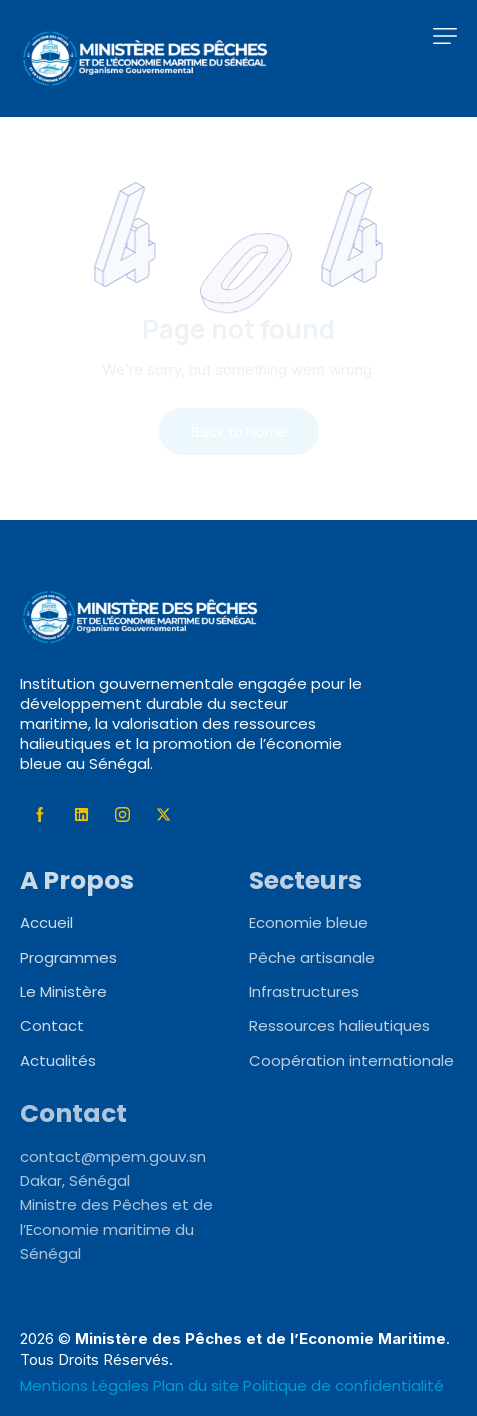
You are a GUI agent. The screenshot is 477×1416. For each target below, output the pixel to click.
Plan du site (196, 1385)
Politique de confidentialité (343, 1385)
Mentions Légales (86, 1385)
